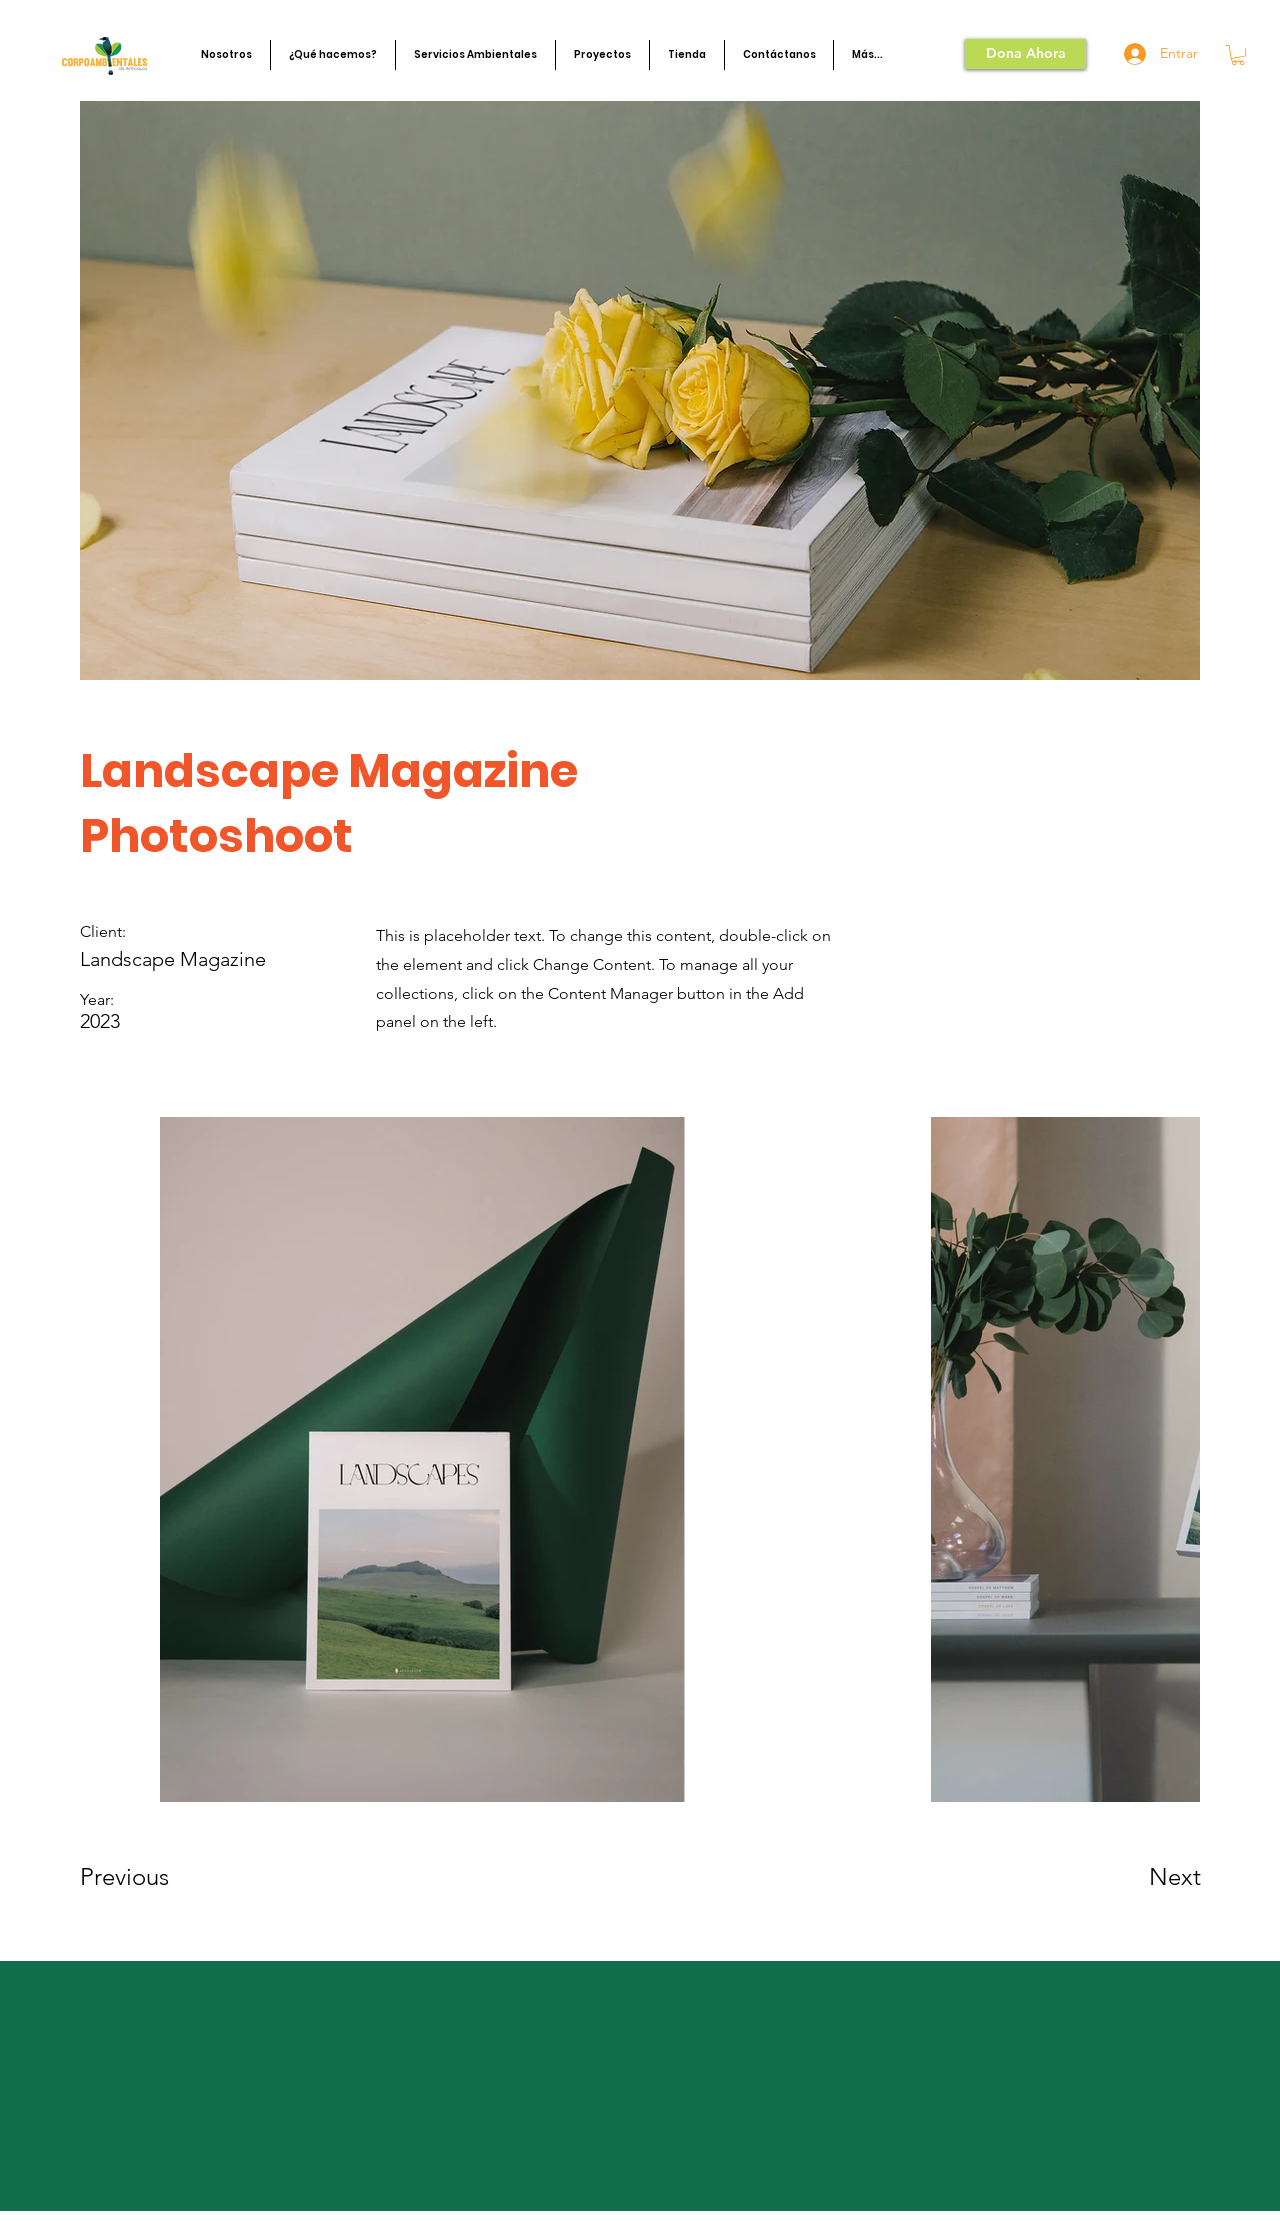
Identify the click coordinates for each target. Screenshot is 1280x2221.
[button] (226, 55)
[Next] (1135, 1877)
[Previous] (151, 1877)
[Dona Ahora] (1025, 54)
